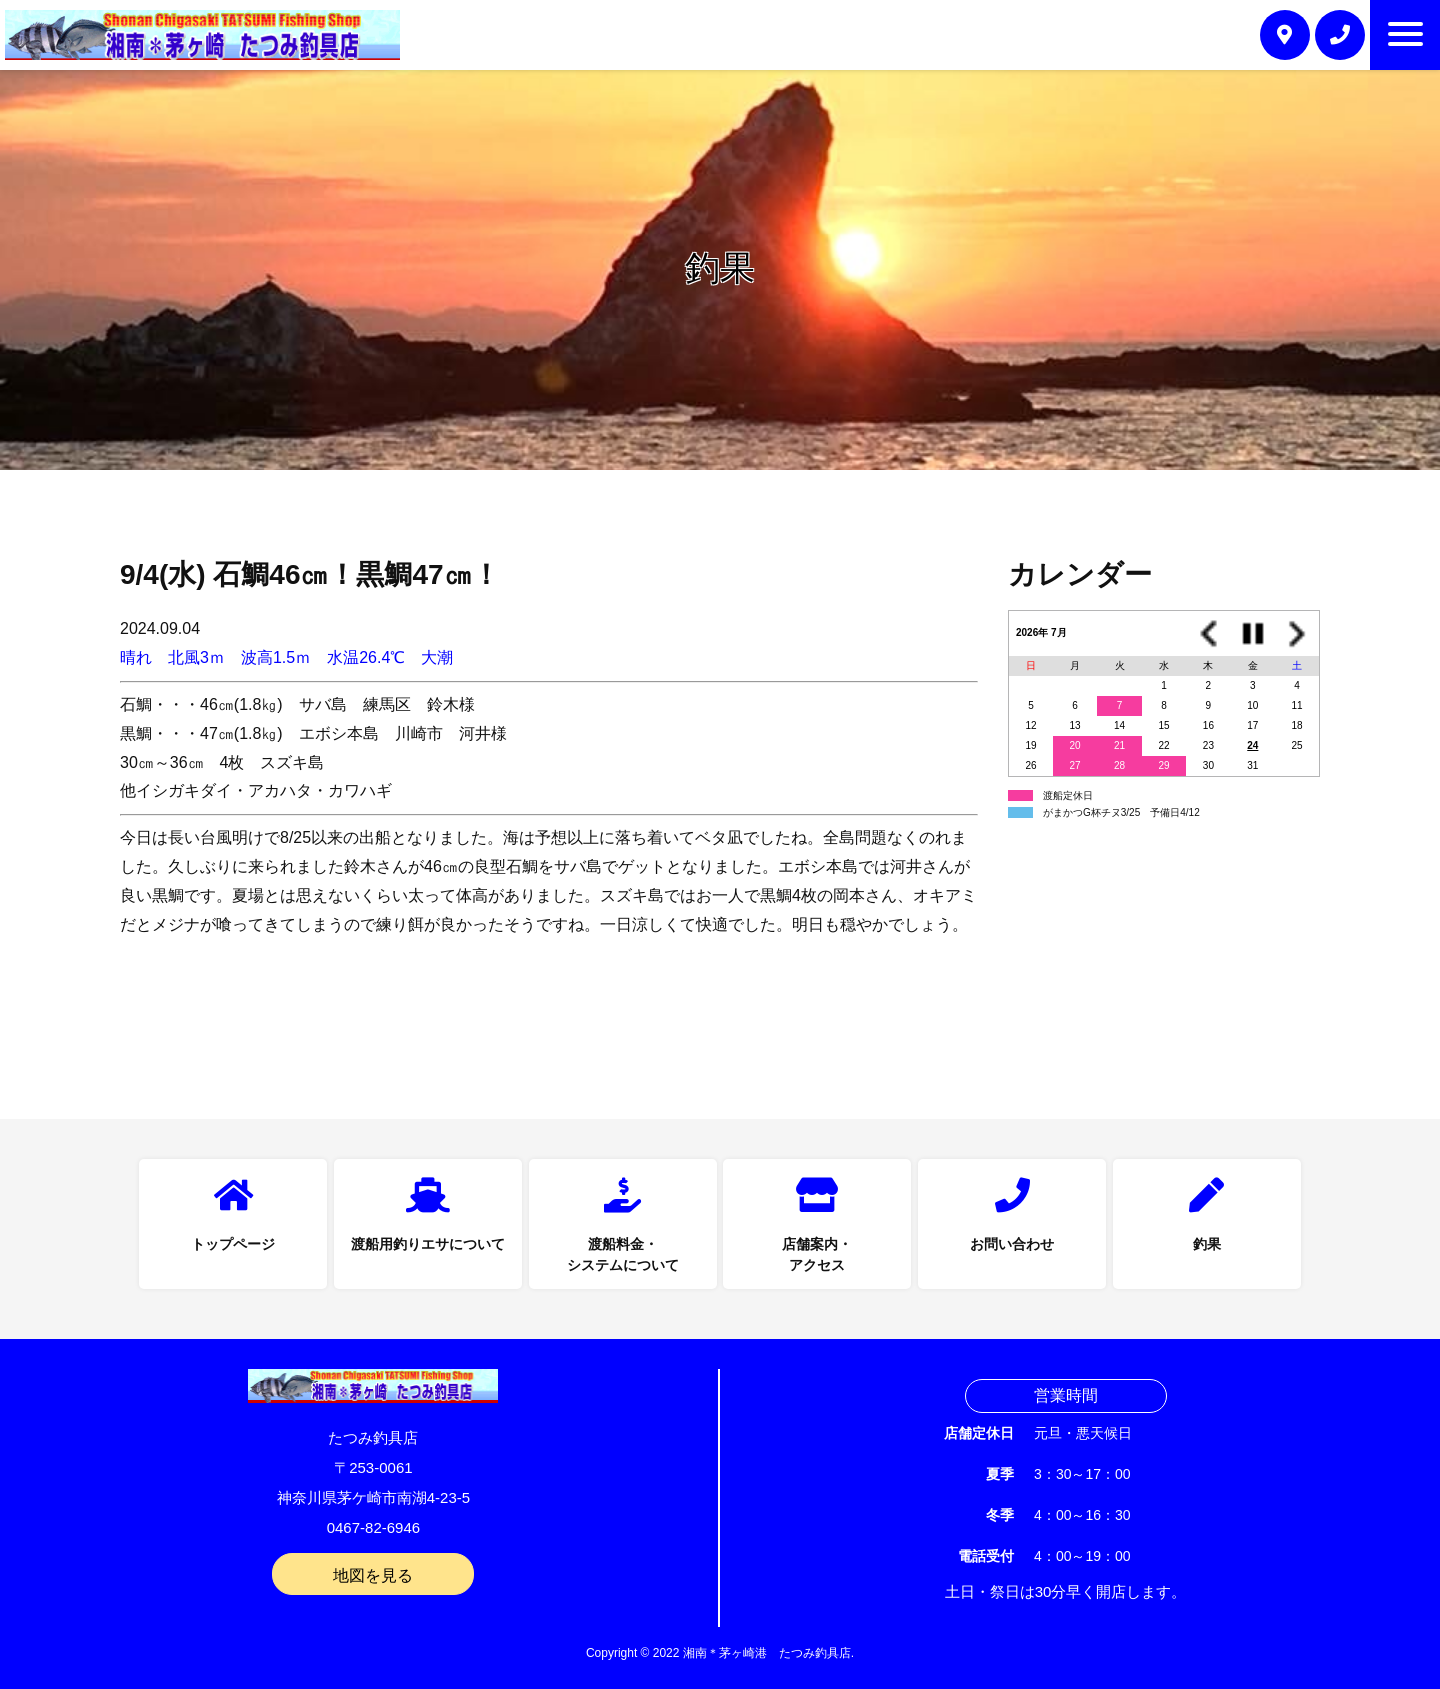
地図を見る (373, 1575)
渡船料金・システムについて (623, 1254)
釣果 (1207, 1244)
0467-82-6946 (373, 1527)
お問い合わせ (1012, 1244)
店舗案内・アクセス (817, 1254)
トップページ (233, 1244)
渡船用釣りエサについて (428, 1244)
